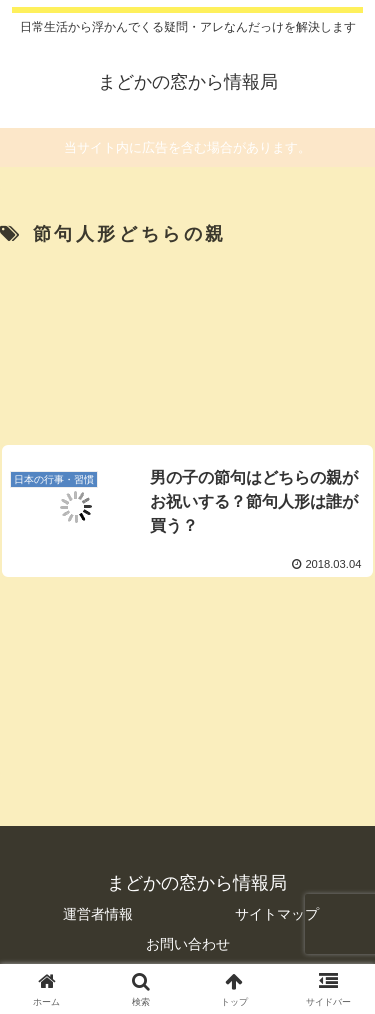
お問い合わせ (188, 944)
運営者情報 (98, 914)
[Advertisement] (187, 339)
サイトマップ (277, 914)
